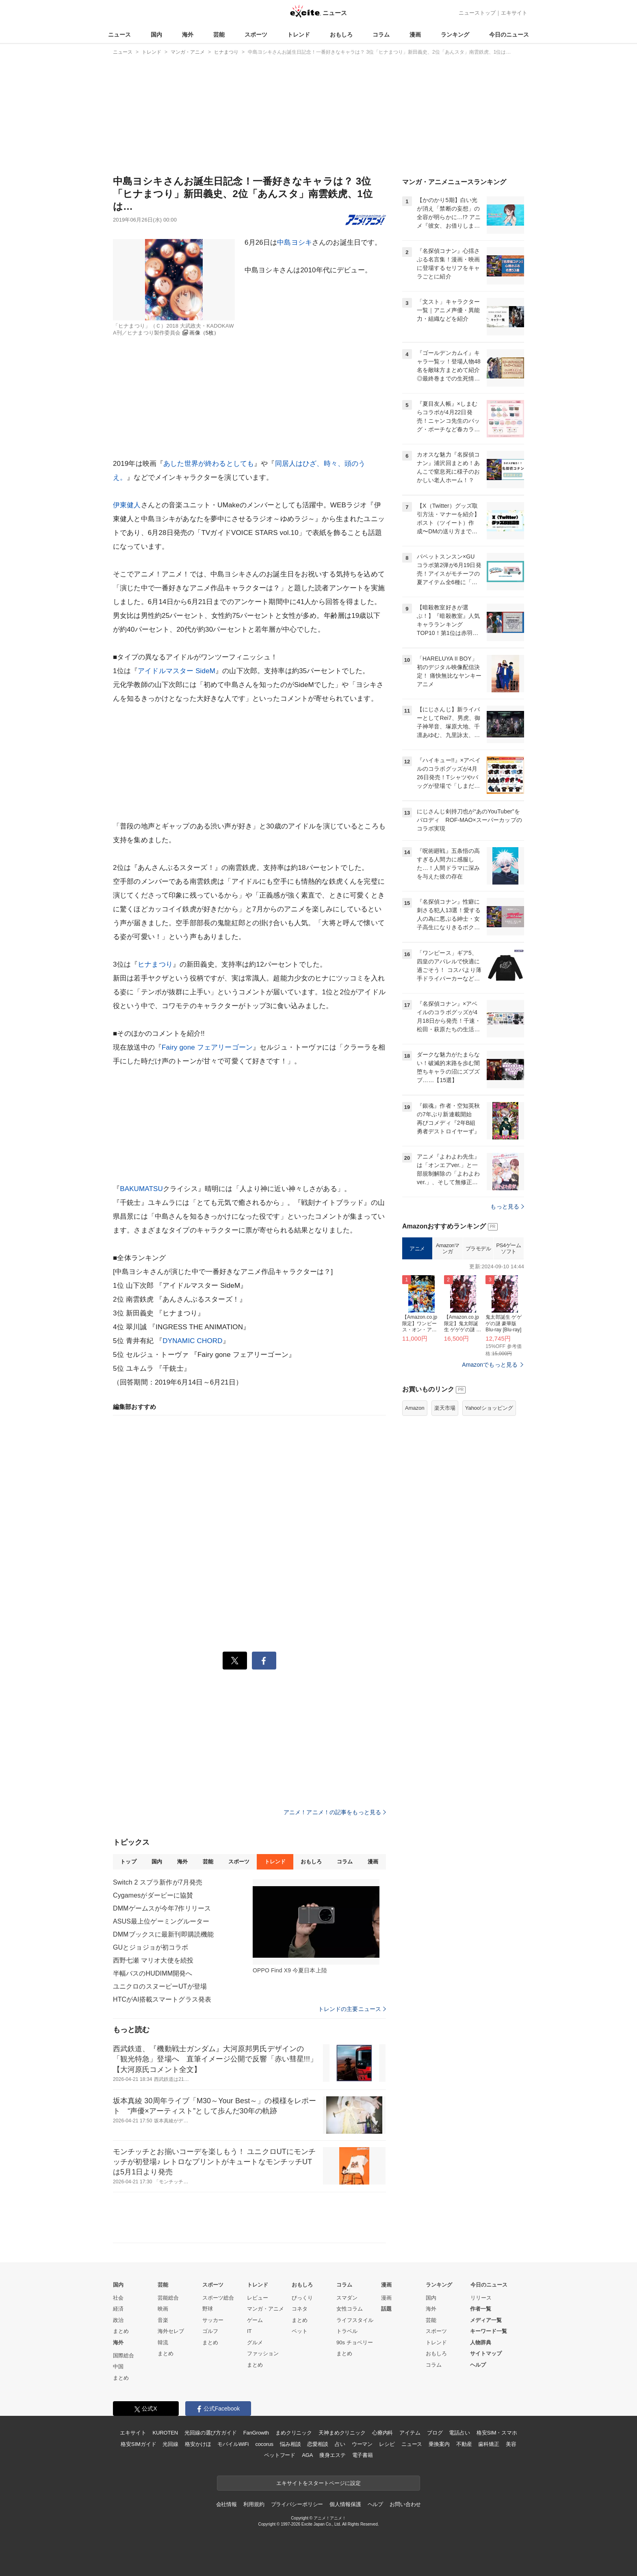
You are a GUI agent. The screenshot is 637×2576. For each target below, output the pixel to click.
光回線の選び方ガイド (210, 2433)
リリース (481, 2298)
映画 (163, 2309)
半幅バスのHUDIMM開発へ (152, 1973)
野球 (207, 2309)
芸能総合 (168, 2298)
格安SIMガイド (138, 2444)
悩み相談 (290, 2444)
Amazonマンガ (447, 1248)
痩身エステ (332, 2455)
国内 (156, 34)
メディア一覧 (486, 2320)
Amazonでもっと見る (490, 1364)
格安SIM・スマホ (497, 2433)
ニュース (119, 34)
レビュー (257, 2298)
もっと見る (507, 1206)
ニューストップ (477, 13)
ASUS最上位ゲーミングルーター (161, 1921)
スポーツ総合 (218, 2298)
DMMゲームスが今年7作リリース (162, 1908)
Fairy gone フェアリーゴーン (207, 1047)
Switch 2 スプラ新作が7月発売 (157, 1882)
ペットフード (279, 2455)
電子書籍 (362, 2455)
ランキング (455, 34)
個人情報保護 (345, 2504)
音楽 (163, 2320)
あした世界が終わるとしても (208, 463)
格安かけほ (198, 2444)
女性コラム (349, 2309)
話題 (386, 2309)
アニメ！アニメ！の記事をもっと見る (335, 1812)
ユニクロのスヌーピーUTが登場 (160, 1986)
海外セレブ (171, 2331)
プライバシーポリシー (297, 2504)
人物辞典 (480, 2342)
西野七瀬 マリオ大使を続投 (153, 1960)
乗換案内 (439, 2444)
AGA (307, 2455)
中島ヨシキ (294, 242)
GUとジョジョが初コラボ (150, 1947)
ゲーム (255, 2320)
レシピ (387, 2444)
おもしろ (341, 34)
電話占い (459, 2433)
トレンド (298, 34)
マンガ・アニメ (265, 2309)
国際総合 (123, 2355)
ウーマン (362, 2444)
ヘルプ (478, 2365)
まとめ (121, 2331)
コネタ (300, 2309)
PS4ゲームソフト (508, 1248)
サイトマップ (486, 2353)
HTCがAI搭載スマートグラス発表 (162, 1999)
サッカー (212, 2320)
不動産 (464, 2444)
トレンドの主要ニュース (352, 2009)
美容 (511, 2444)
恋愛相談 (317, 2444)
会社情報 (226, 2504)
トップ (128, 1862)
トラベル (347, 2331)
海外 (187, 34)
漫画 (415, 34)
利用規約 (253, 2504)
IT (249, 2331)
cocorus (264, 2444)
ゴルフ (210, 2331)
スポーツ (256, 34)
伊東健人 (127, 505)
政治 (118, 2320)
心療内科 (382, 2433)
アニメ (417, 1249)
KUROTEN (165, 2433)
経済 (118, 2309)
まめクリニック (293, 2433)
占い (340, 2444)
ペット (300, 2331)
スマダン (347, 2298)
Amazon (415, 1408)
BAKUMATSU (141, 1189)
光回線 (170, 2444)
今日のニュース (509, 34)
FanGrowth (256, 2433)
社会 (118, 2298)
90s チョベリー (354, 2342)
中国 (118, 2366)
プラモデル (478, 1249)
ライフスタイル (354, 2320)
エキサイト (514, 13)
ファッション (263, 2353)
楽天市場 (444, 1408)
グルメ (255, 2342)
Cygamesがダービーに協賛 (153, 1895)
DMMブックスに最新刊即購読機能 (163, 1934)
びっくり (302, 2298)
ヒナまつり (155, 964)
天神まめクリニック (342, 2433)
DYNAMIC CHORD (192, 1341)
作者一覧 (480, 2309)
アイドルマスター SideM (176, 671)
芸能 (219, 34)
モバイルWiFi (233, 2444)
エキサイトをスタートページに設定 (318, 2483)
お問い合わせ (405, 2504)
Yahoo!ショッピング (489, 1408)
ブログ (435, 2433)
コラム (381, 34)
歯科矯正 (488, 2444)
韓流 (163, 2342)
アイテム (409, 2433)
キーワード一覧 (488, 2331)
